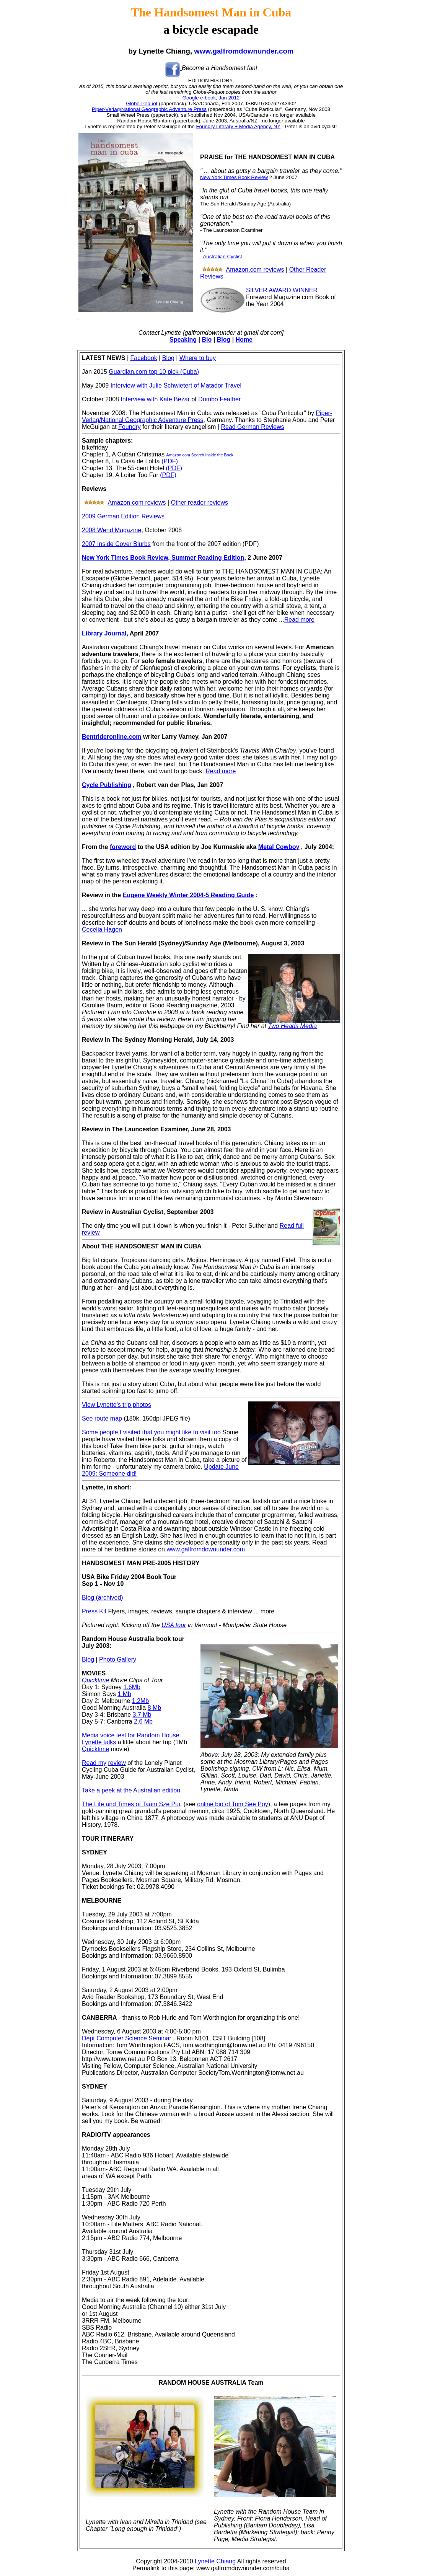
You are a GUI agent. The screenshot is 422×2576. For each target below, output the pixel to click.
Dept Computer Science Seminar (126, 2038)
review (116, 1763)
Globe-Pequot (141, 103)
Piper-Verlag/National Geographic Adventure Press (149, 109)
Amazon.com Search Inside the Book (199, 455)
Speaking (183, 339)
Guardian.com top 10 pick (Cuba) (154, 371)
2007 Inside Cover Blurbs (116, 544)
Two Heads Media (292, 1026)
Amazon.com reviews (255, 269)
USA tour (173, 1625)
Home (244, 339)
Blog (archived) (102, 1597)
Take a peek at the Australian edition (131, 1790)
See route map (102, 1418)
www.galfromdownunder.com (243, 51)
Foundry (129, 427)
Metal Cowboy (279, 847)
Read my (94, 1763)
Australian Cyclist (222, 256)
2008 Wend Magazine (111, 530)
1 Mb (124, 1694)
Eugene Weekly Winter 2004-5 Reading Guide (188, 895)
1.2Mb (140, 1701)
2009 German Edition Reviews (123, 516)
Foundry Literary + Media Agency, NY (238, 126)
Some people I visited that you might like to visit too (151, 1432)
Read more (299, 619)
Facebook (143, 358)
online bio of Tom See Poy (232, 1804)
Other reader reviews (199, 502)
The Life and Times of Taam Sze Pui (131, 1804)
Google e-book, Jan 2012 (211, 98)
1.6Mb (132, 1687)
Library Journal (104, 633)
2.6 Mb (143, 1721)
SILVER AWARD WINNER (282, 290)
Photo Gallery (117, 1659)
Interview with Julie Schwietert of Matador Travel (176, 385)
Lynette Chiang (215, 2561)
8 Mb (154, 1707)
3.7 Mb (142, 1714)
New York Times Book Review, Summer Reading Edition (163, 557)
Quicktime (95, 1680)
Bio (207, 339)
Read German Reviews (252, 427)
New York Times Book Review (234, 177)
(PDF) (169, 461)
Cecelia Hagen (102, 929)
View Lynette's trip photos (116, 1404)
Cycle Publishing (106, 785)
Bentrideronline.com (112, 736)
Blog (224, 339)
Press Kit (94, 1611)
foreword (123, 847)
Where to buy (197, 358)
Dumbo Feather (219, 399)
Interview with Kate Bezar (155, 399)
